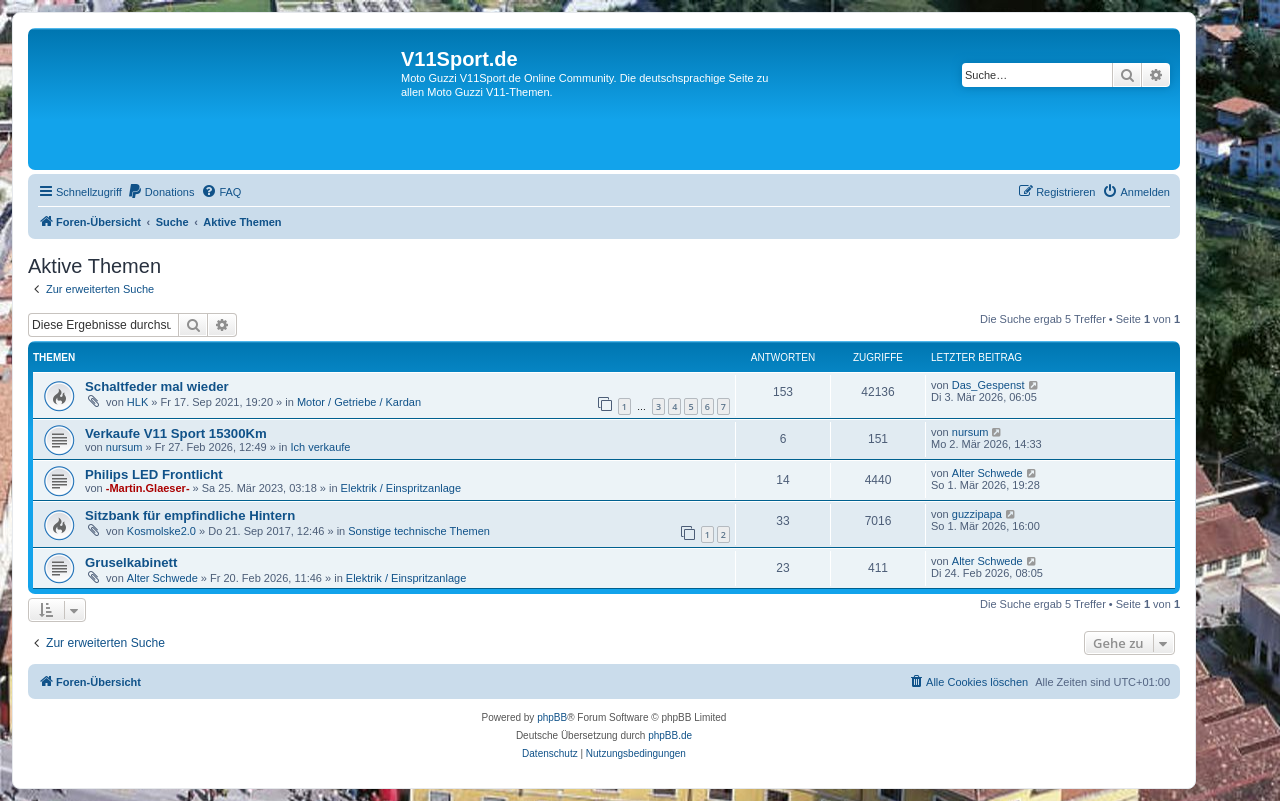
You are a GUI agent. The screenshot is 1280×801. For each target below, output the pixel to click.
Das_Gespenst (988, 385)
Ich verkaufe (321, 447)
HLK (137, 402)
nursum (124, 447)
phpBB (552, 717)
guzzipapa (977, 514)
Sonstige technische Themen (419, 531)
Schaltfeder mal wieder (157, 386)
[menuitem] (161, 192)
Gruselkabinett (131, 562)
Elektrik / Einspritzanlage (401, 488)
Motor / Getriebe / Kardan (359, 402)
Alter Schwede (987, 473)
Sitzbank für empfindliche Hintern (190, 515)
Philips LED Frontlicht (154, 474)
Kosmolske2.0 (161, 531)
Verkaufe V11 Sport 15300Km (176, 433)
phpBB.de (670, 735)
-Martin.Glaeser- (148, 488)
